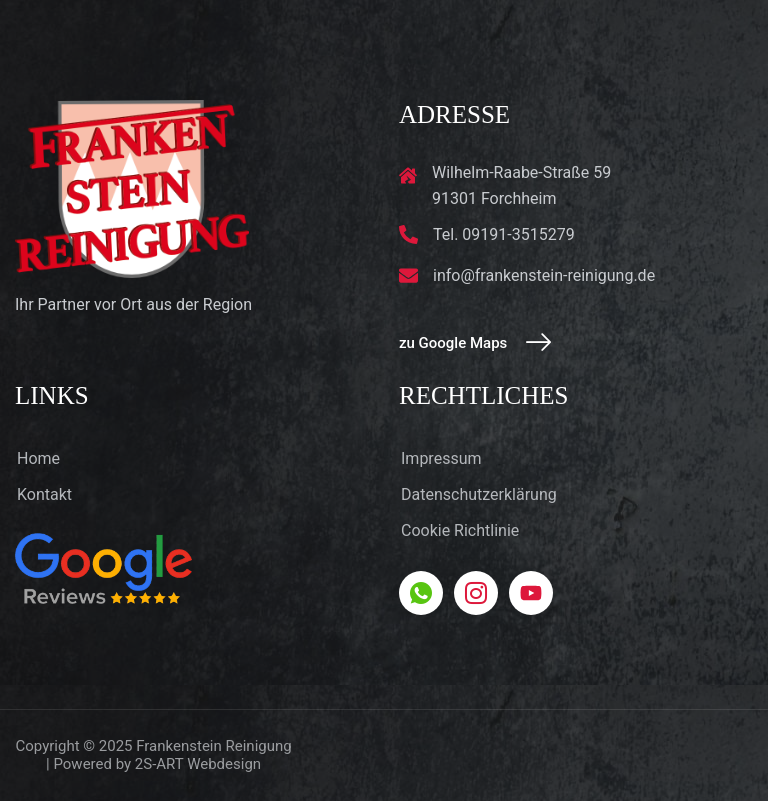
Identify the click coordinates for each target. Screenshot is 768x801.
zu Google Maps (475, 343)
